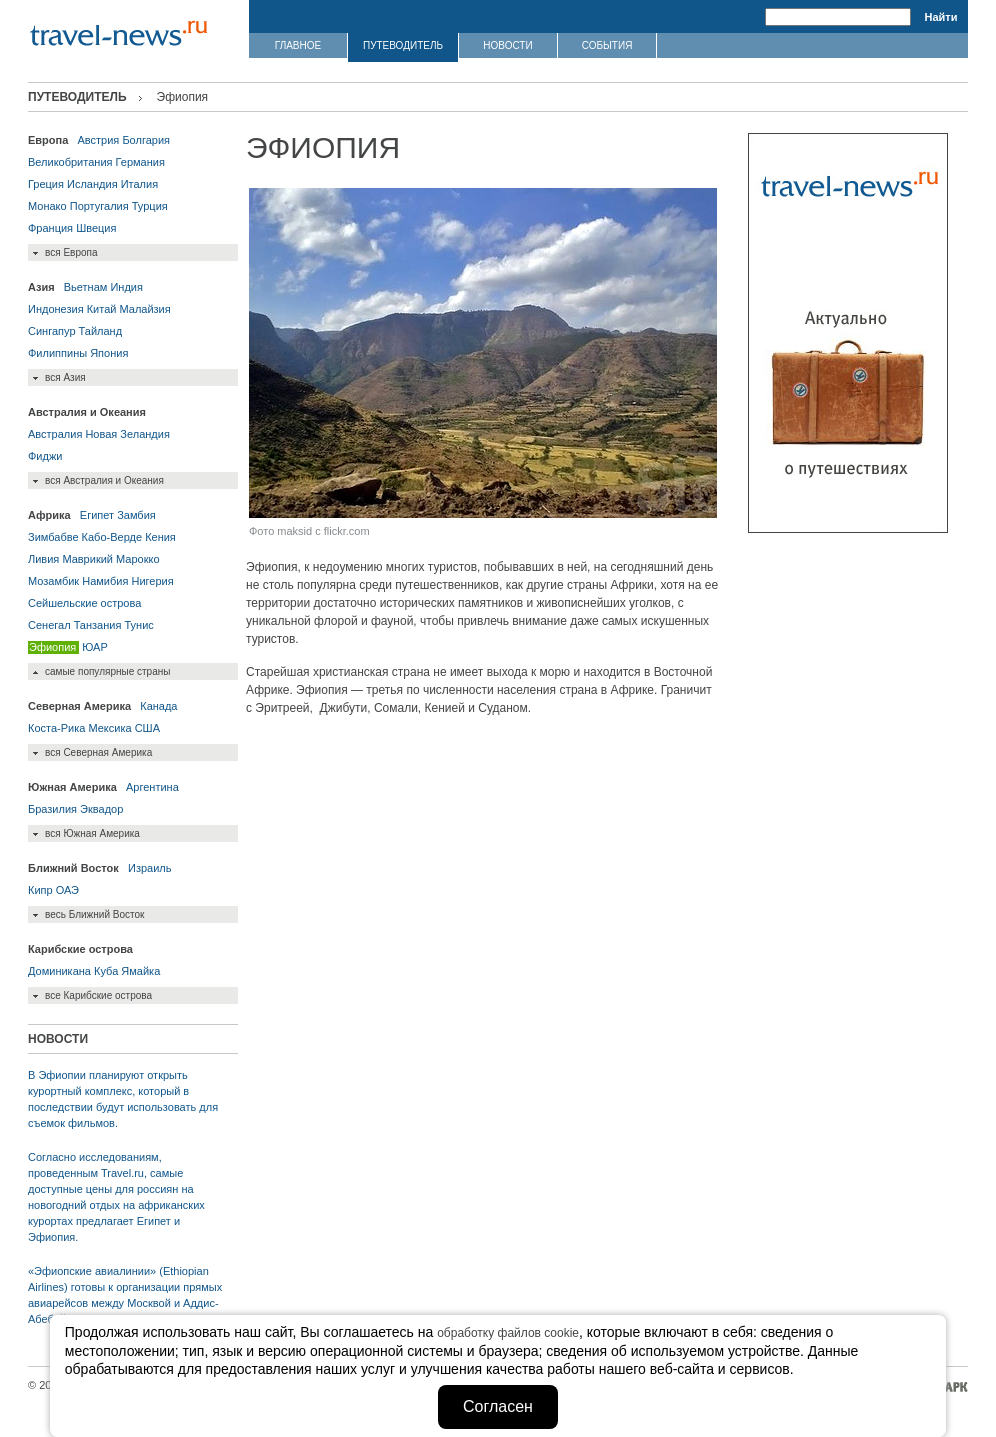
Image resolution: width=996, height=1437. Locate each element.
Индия (126, 287)
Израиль (149, 868)
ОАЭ (67, 890)
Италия (139, 184)
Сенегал (49, 625)
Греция (46, 184)
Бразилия (52, 809)
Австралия (55, 434)
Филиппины (57, 353)
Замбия (136, 515)
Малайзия (144, 309)
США (147, 728)
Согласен (498, 1406)
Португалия (99, 206)
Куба (106, 971)
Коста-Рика (56, 728)
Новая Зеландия (127, 434)
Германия (140, 162)
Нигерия (152, 581)
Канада (158, 706)
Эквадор (101, 809)
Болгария (146, 140)
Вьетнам (86, 287)
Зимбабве (53, 537)
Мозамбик (53, 581)
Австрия (98, 140)
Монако (47, 206)
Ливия (43, 559)
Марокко (138, 559)
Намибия (105, 581)
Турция (150, 206)
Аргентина (152, 787)
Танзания (98, 625)
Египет (97, 515)
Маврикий (87, 559)
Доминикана (59, 971)
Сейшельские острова (84, 603)
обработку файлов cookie (508, 1333)
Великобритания (70, 162)
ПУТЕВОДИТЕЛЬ (403, 45)
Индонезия (56, 309)
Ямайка (140, 971)
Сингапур (52, 331)
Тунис (138, 625)
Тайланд (101, 331)
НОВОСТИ (507, 45)
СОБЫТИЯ (607, 45)
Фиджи (45, 456)
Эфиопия (52, 647)
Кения (160, 537)
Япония (109, 353)
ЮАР (94, 647)
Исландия (92, 184)
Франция (50, 228)
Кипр (40, 890)
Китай (102, 309)
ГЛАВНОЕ (298, 45)
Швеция (96, 228)
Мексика (109, 728)
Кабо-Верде (112, 537)
